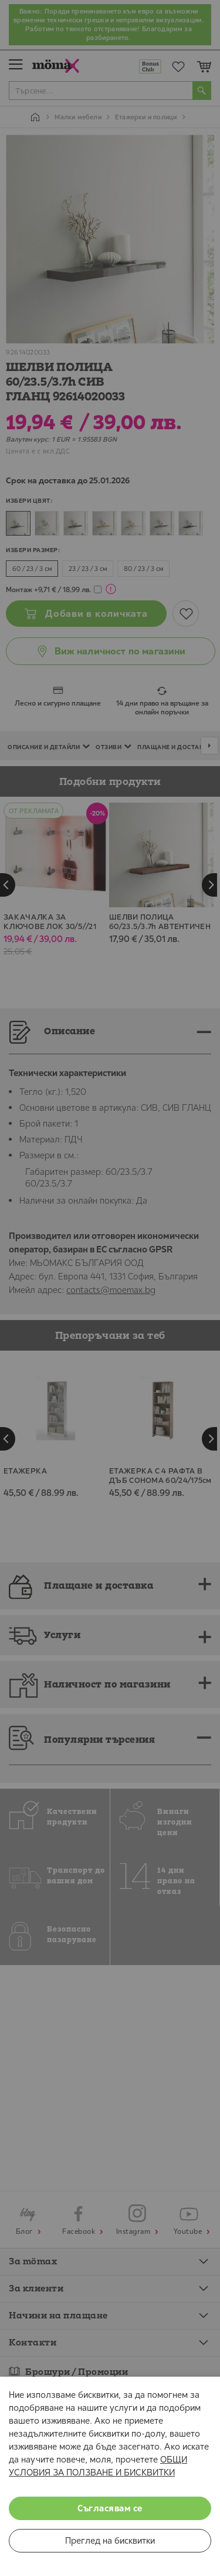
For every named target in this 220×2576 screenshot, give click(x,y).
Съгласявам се (110, 2508)
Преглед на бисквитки (110, 2540)
